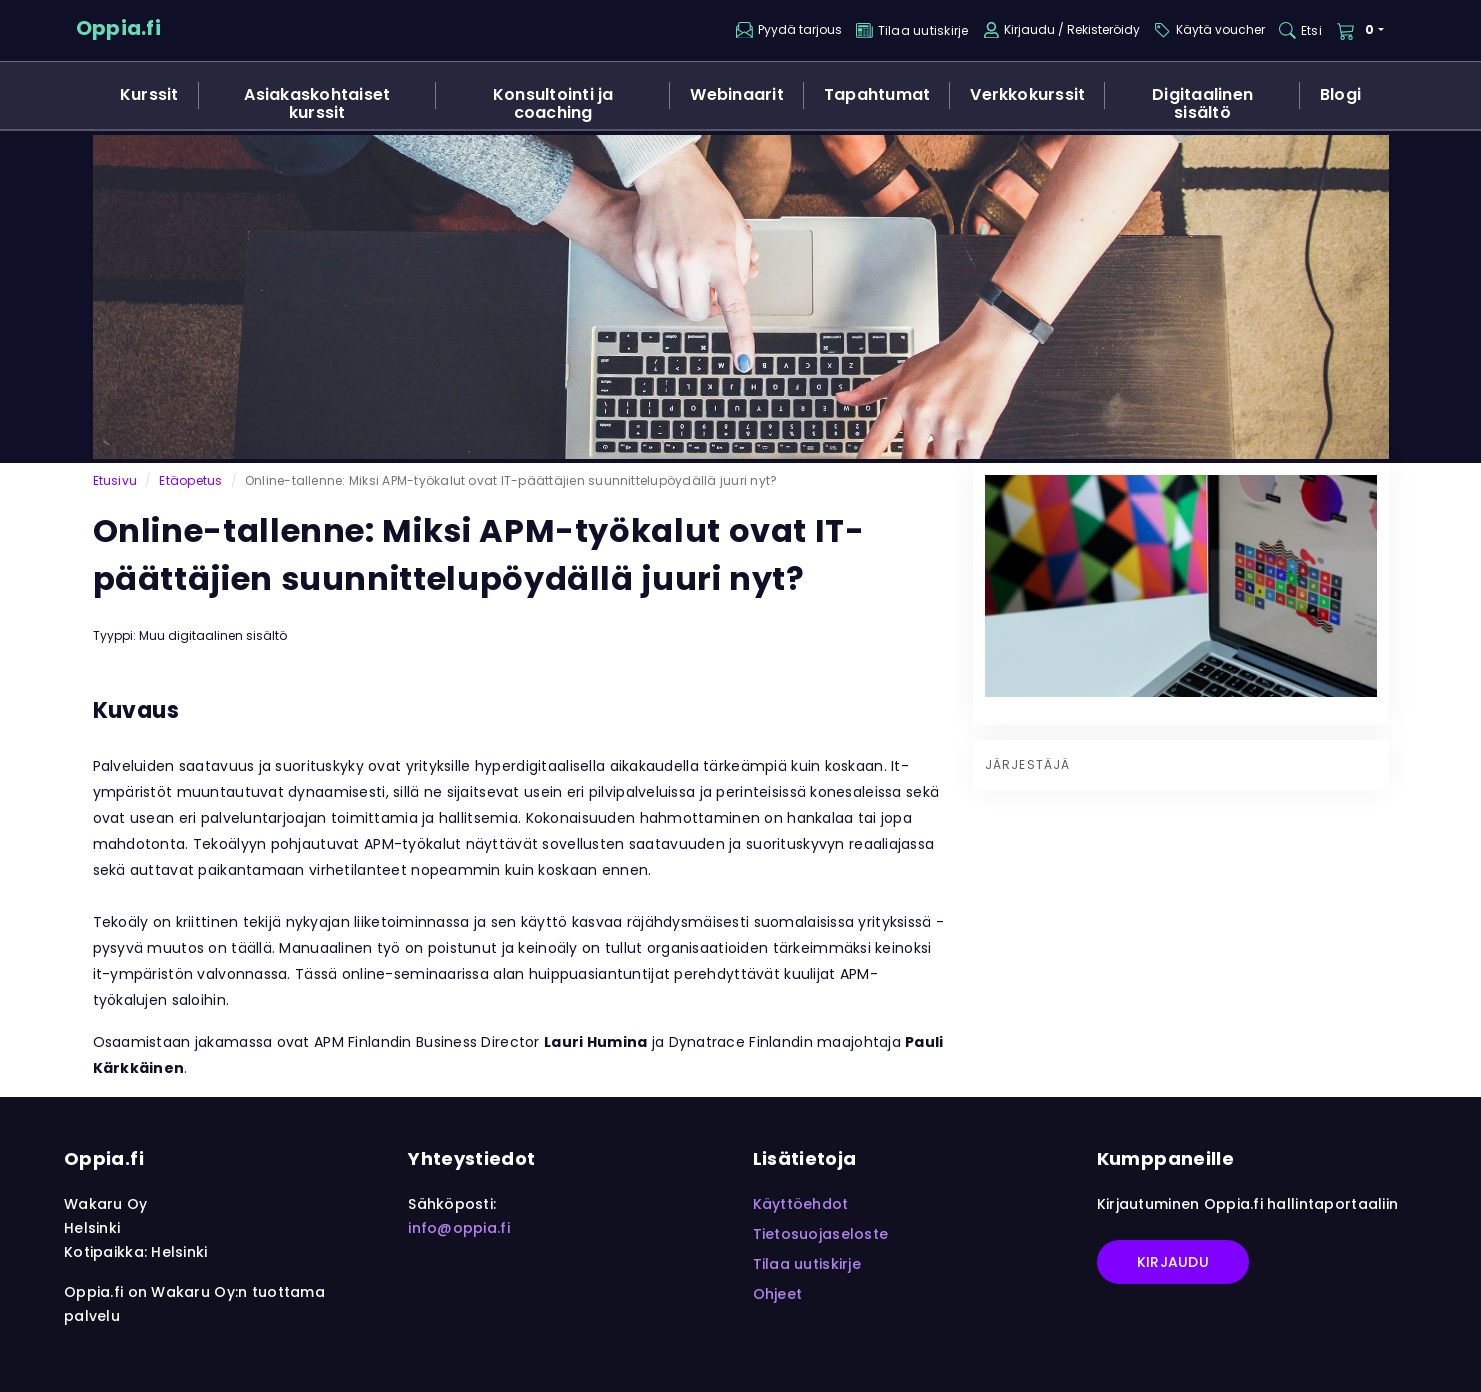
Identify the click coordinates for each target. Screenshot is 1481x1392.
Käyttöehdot (801, 1204)
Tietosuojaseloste (821, 1234)
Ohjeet (778, 1294)
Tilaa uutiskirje (807, 1264)
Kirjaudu (1173, 1262)
